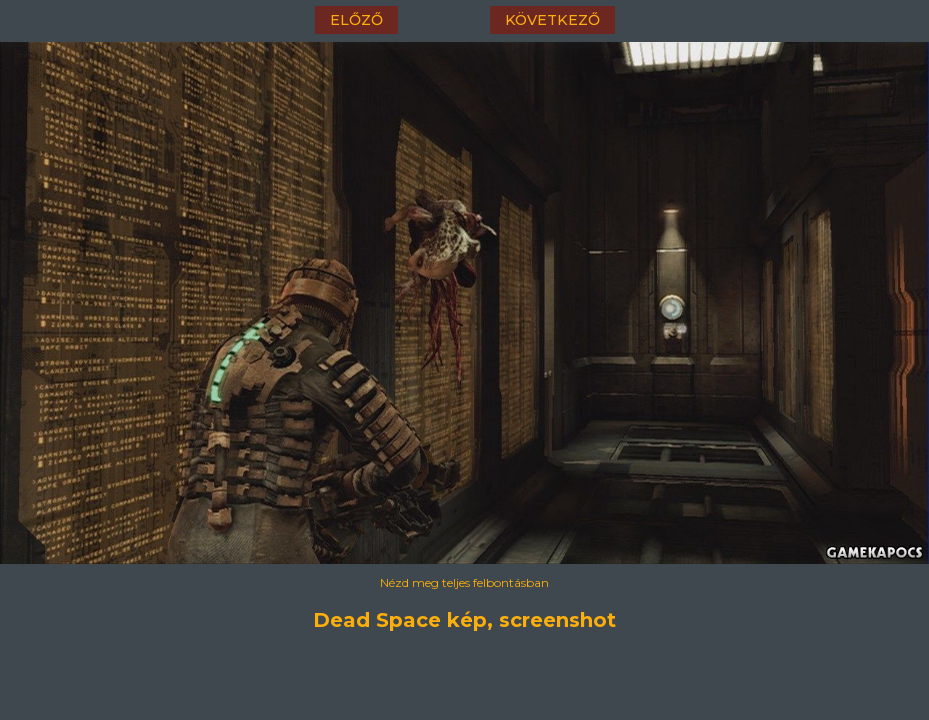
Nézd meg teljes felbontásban (464, 582)
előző (356, 20)
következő (552, 20)
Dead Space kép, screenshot (464, 620)
